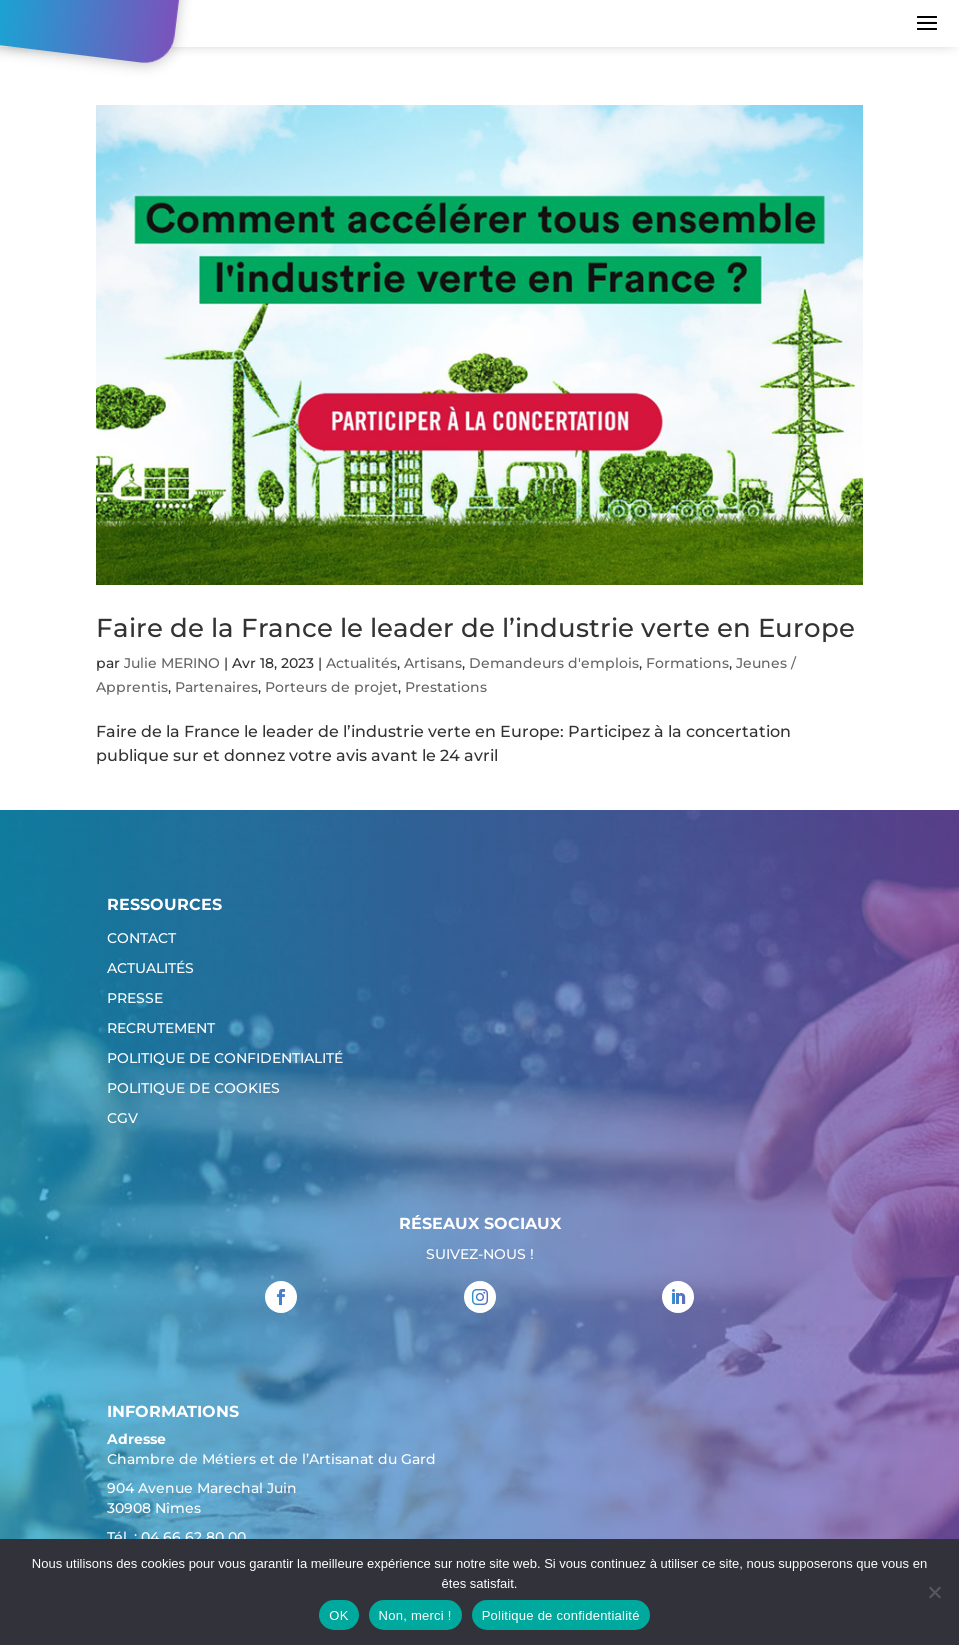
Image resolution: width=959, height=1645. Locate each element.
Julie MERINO (172, 663)
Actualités (361, 663)
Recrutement (161, 1029)
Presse (135, 999)
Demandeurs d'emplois (554, 663)
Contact (141, 939)
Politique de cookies (193, 1089)
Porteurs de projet (331, 687)
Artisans (433, 663)
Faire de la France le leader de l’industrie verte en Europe (475, 628)
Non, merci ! (415, 1615)
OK (338, 1615)
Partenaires (216, 687)
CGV (122, 1119)
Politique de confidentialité (225, 1059)
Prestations (446, 687)
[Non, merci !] (934, 1592)
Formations (687, 663)
